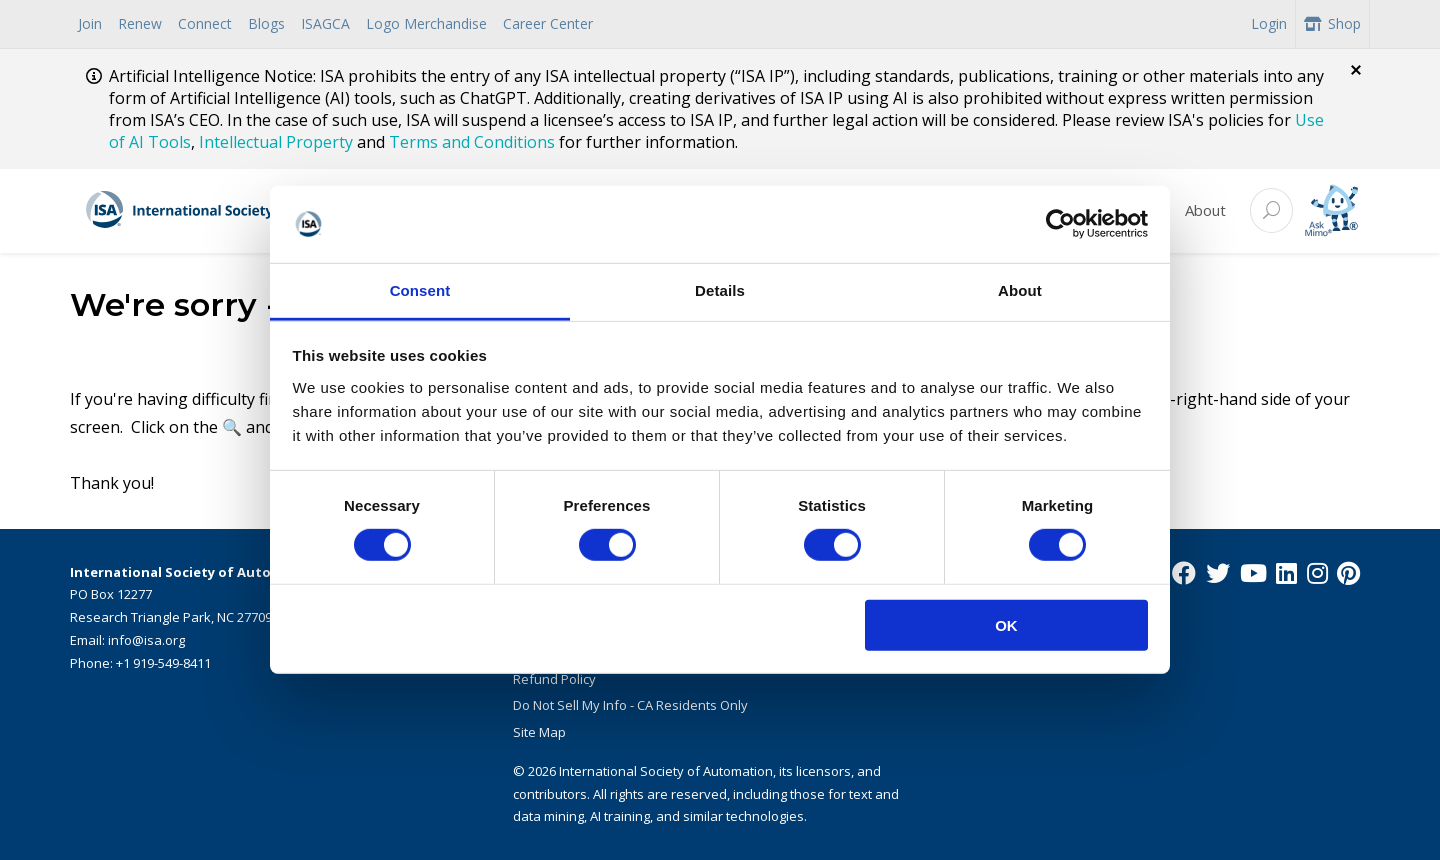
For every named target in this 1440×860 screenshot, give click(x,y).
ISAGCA (325, 23)
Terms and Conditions (472, 142)
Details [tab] (720, 290)
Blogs (266, 23)
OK (1006, 624)
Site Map (539, 732)
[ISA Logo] (231, 211)
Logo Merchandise (426, 23)
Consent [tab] (420, 290)
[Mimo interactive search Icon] (1331, 210)
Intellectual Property (276, 142)
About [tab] (1020, 290)
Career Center (548, 23)
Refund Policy (554, 679)
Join (90, 23)
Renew (140, 23)
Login (1269, 23)
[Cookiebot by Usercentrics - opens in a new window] (1060, 224)
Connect (205, 23)
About (1205, 210)
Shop (1332, 23)
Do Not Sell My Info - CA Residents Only (630, 705)
